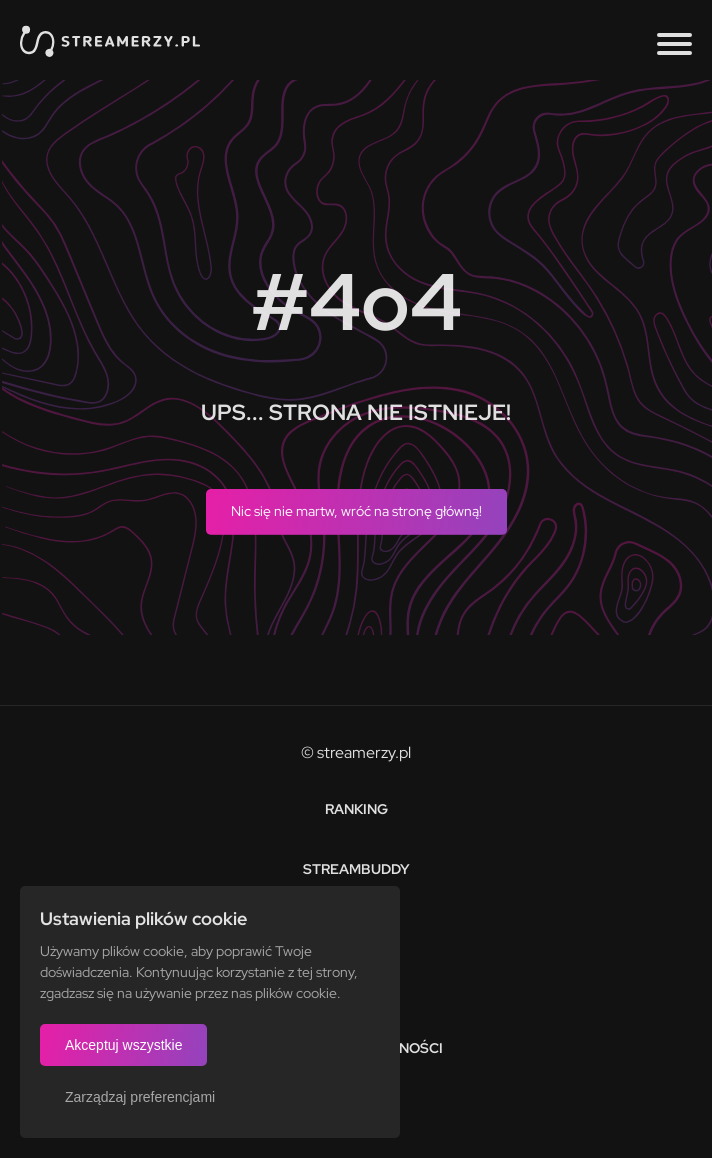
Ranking (356, 809)
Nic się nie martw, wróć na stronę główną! (356, 511)
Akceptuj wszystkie (123, 1045)
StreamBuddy (356, 869)
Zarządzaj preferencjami (140, 1097)
